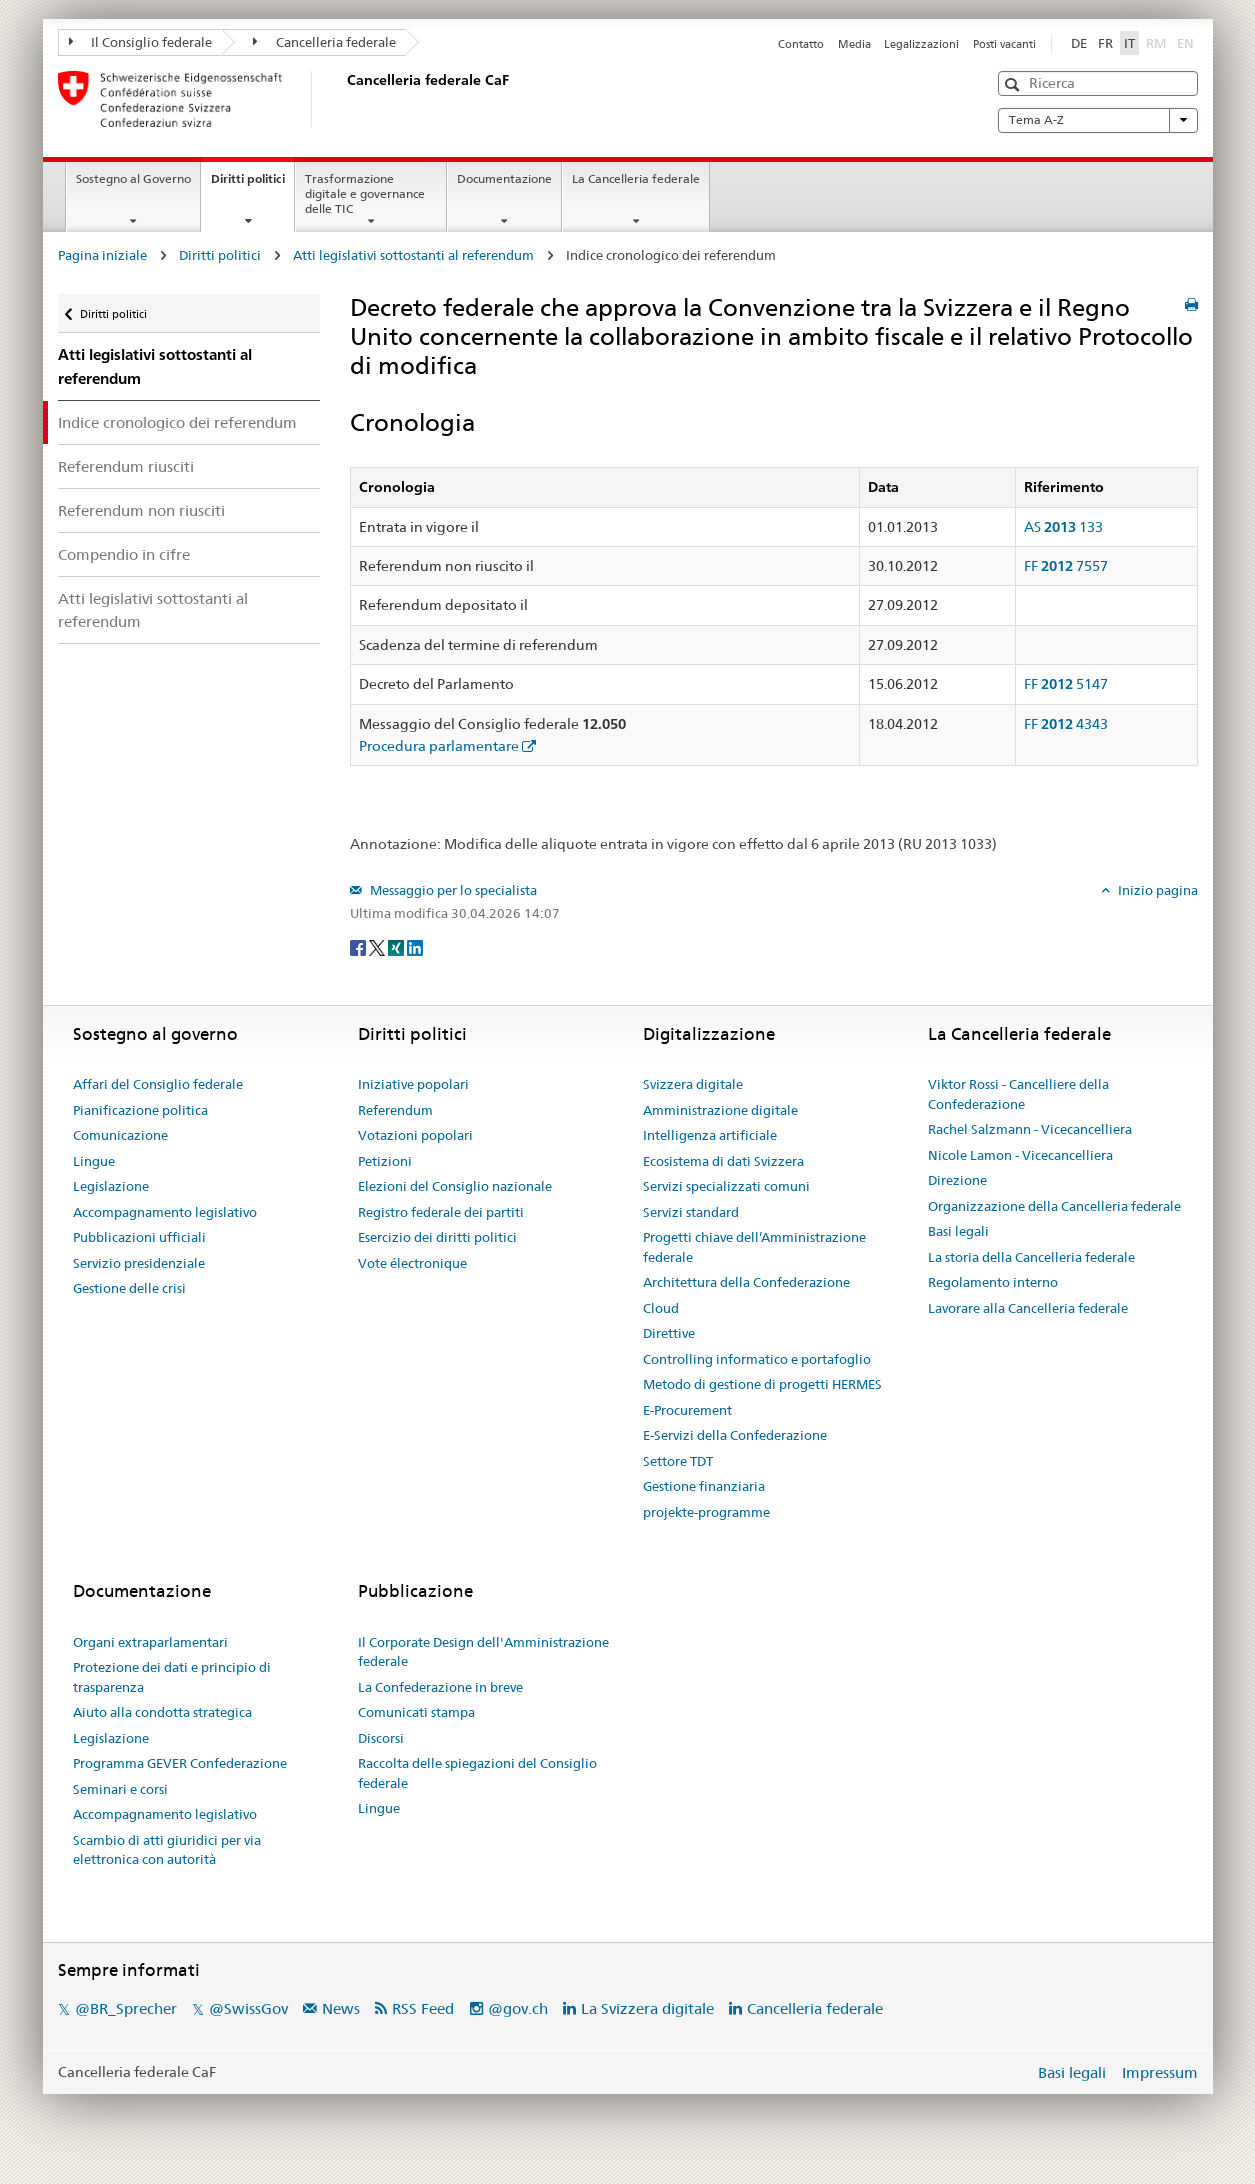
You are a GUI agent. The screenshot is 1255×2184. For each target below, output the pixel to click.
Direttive (669, 1333)
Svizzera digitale (693, 1084)
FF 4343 (1066, 724)
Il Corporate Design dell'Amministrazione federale (483, 1652)
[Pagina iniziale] (343, 99)
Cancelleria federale (324, 42)
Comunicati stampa (416, 1712)
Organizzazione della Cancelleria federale (1054, 1206)
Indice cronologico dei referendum (177, 422)
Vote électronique (412, 1263)
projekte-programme (706, 1512)
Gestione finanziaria (704, 1486)
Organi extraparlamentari (150, 1642)
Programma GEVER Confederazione (180, 1763)
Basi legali (958, 1231)
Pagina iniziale (102, 255)
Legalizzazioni (921, 44)
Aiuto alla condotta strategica (162, 1712)
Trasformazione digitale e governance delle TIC (365, 193)
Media (854, 44)
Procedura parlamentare (439, 746)
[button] (1014, 84)
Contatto (801, 44)
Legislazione (111, 1186)
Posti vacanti (1004, 44)
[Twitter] (378, 946)
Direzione (957, 1180)
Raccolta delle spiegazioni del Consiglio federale (477, 1773)
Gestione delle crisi (129, 1288)
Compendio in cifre (124, 554)
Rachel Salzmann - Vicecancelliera (1030, 1129)
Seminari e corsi (120, 1789)
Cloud (661, 1308)
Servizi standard (691, 1212)
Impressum (1160, 2072)
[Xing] (397, 946)
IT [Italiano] (1129, 43)
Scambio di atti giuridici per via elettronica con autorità (167, 1850)
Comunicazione (120, 1135)
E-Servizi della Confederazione (735, 1435)
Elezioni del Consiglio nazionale (455, 1186)
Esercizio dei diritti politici (437, 1237)
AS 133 (1063, 527)
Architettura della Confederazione (746, 1282)
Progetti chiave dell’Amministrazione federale (754, 1247)
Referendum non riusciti (141, 510)
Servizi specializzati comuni (726, 1186)
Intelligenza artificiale (710, 1135)
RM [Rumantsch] (1156, 43)
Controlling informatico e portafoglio (757, 1359)
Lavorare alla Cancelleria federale (1028, 1308)
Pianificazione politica (140, 1110)
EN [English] (1185, 43)
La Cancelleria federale (636, 178)
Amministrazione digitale (720, 1110)
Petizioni (385, 1161)
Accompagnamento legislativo (165, 1212)
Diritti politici (252, 185)
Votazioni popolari (415, 1135)
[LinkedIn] (415, 946)
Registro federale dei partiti (441, 1212)
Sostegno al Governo (133, 178)
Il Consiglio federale (141, 42)
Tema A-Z (1098, 120)
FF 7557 (1066, 566)
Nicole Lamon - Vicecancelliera (1020, 1155)
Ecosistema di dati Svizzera (723, 1161)
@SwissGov (248, 2008)
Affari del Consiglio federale (158, 1084)
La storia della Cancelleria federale (1031, 1257)
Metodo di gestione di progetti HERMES (762, 1384)
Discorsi (381, 1738)
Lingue (94, 1161)
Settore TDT (678, 1461)
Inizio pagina (1156, 890)
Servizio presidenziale (139, 1263)
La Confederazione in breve (440, 1687)
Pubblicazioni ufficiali (139, 1237)
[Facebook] (359, 946)
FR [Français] (1105, 43)
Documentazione (504, 178)
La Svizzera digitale (647, 2008)
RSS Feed (423, 2008)
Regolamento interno (993, 1282)
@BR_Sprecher (126, 2008)
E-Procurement (687, 1410)
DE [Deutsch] (1079, 43)
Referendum (395, 1110)
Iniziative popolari (413, 1084)
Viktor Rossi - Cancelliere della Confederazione (1018, 1094)
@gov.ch (518, 2008)
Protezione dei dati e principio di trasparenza (172, 1677)
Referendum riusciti (126, 466)
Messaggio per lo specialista (452, 890)
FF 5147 (1066, 684)
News (341, 2008)
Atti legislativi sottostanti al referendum (413, 255)
